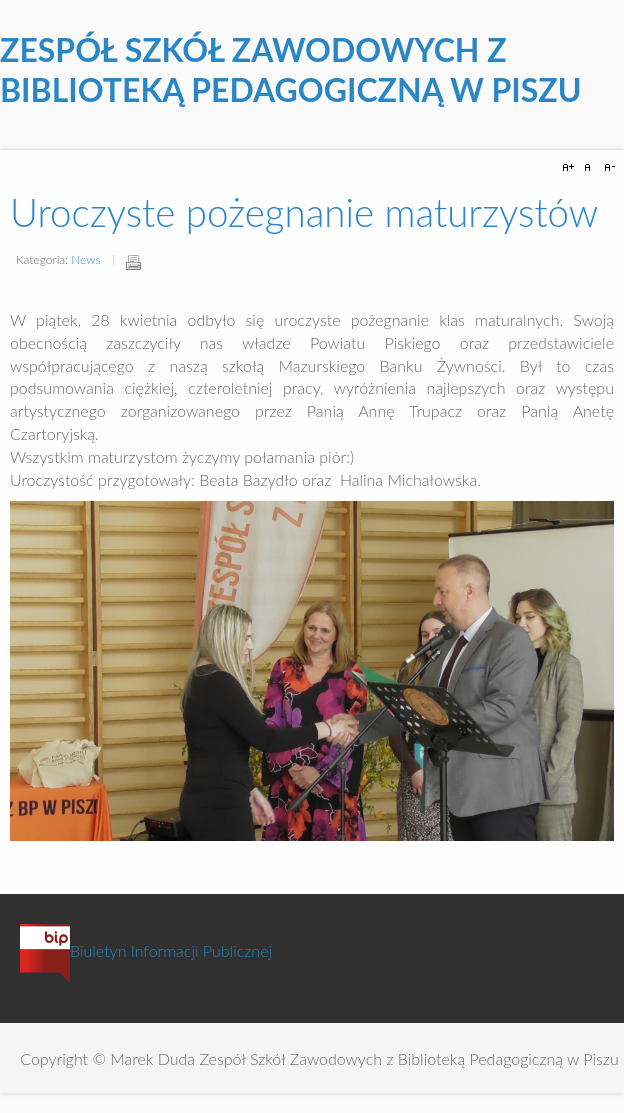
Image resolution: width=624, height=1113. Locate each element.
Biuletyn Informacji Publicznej (146, 950)
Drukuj (133, 262)
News (85, 259)
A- (607, 168)
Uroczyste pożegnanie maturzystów (304, 212)
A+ (571, 168)
